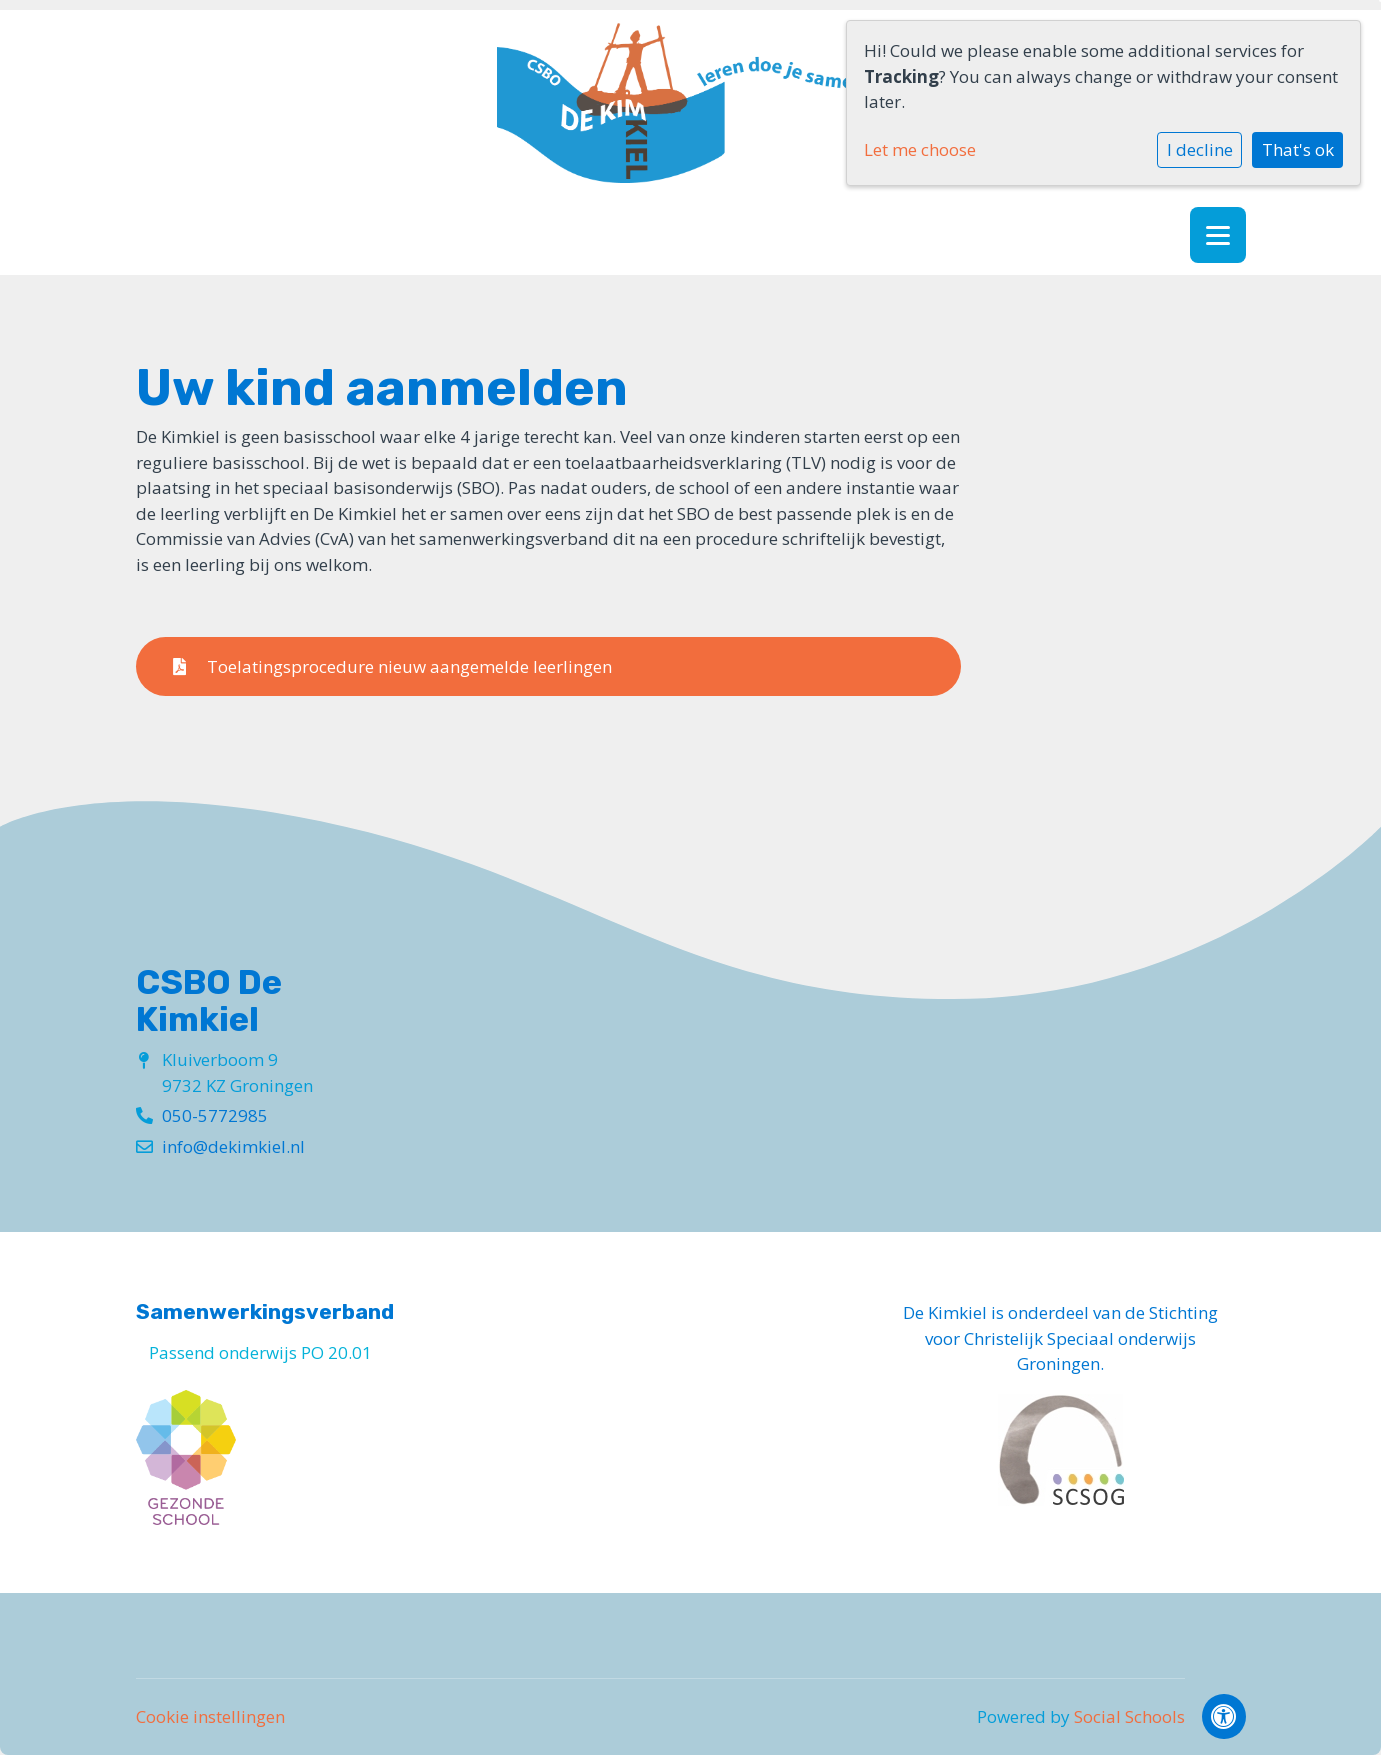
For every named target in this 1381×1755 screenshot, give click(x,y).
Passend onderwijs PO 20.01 (260, 1352)
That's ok (1298, 149)
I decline (1200, 149)
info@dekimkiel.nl (233, 1146)
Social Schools (1129, 1716)
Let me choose (920, 149)
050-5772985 (215, 1115)
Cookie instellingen (210, 1716)
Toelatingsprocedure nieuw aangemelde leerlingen (392, 666)
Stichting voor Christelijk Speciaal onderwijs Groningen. (1071, 1338)
